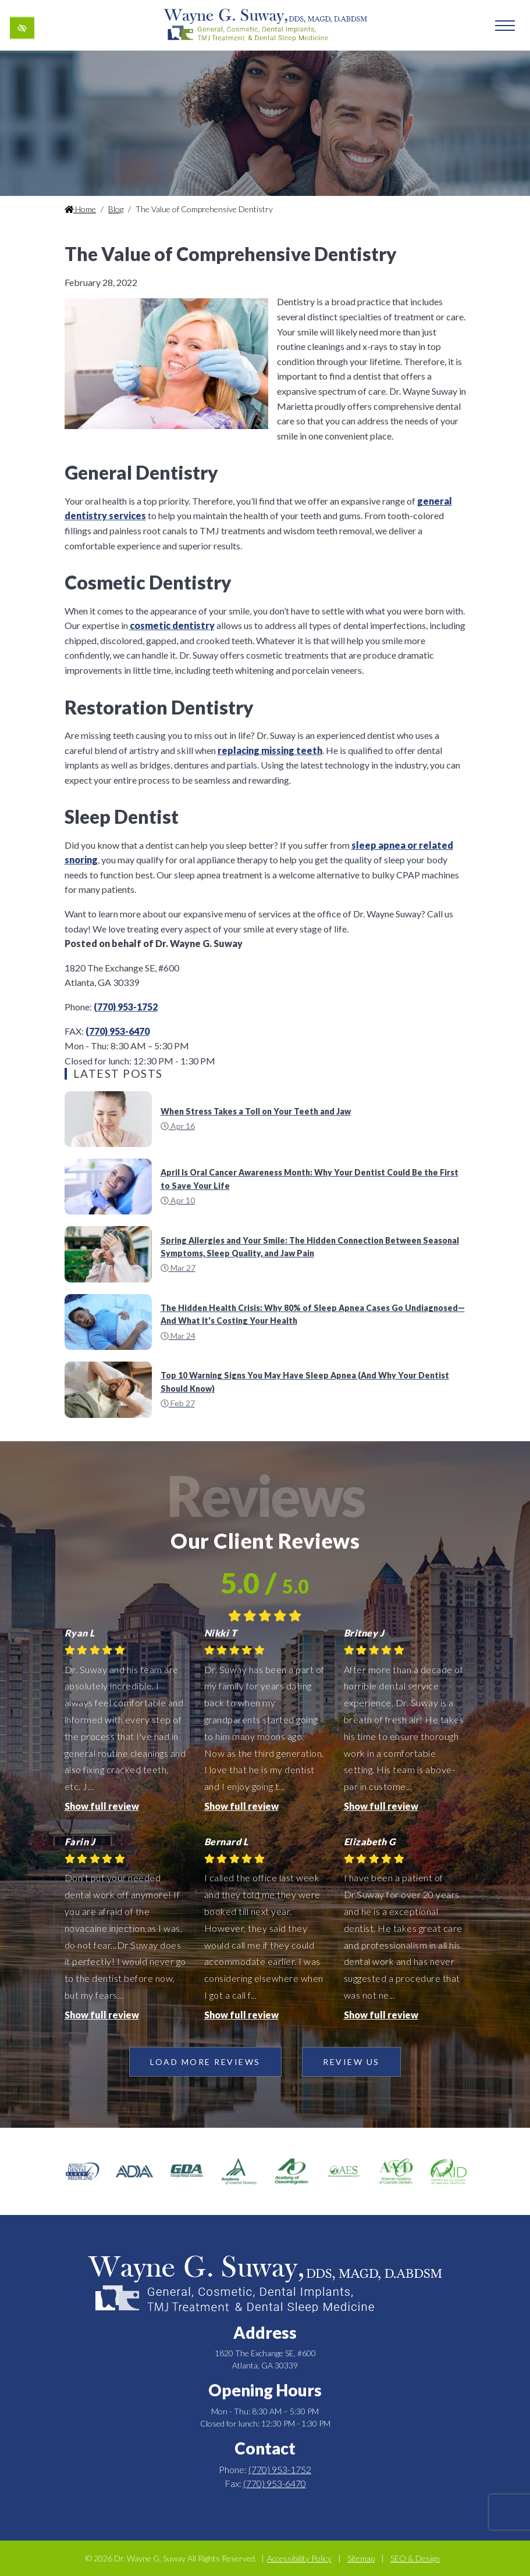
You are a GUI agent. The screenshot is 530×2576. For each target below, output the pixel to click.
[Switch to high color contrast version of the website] (22, 28)
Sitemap (361, 2558)
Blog (115, 209)
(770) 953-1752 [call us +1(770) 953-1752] (126, 1006)
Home (81, 209)
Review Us (351, 2062)
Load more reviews (205, 2062)
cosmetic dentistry (172, 625)
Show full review (102, 1806)
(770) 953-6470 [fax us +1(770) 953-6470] (118, 1031)
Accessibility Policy (299, 2558)
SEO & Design (415, 2558)
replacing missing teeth (270, 750)
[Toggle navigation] (505, 25)
